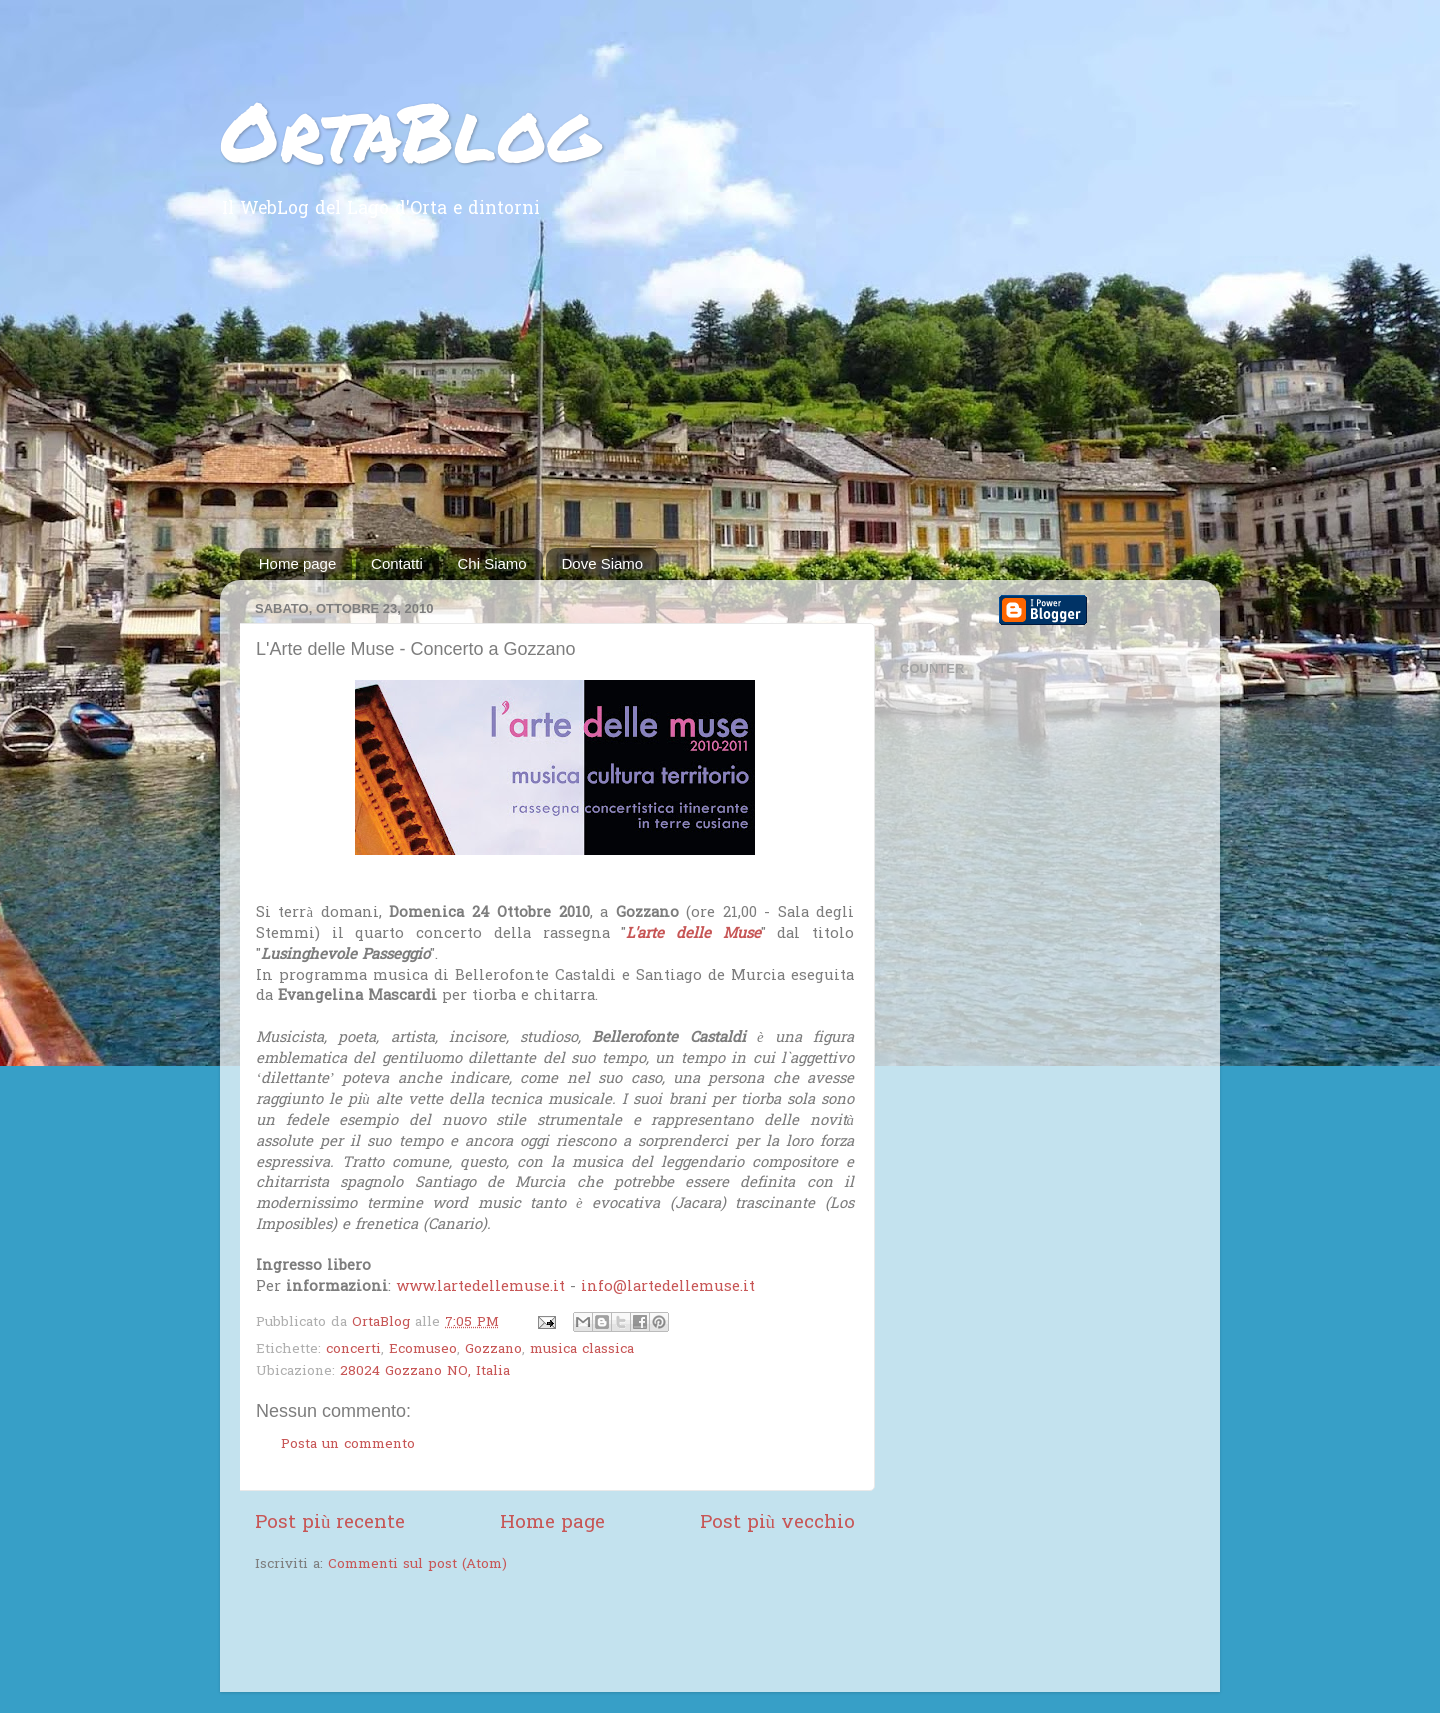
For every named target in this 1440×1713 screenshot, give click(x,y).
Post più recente (330, 1523)
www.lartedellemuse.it (480, 1287)
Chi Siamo (492, 563)
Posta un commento (348, 1445)
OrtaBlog (409, 130)
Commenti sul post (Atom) (417, 1565)
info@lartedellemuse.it (668, 1287)
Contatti (397, 563)
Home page (298, 563)
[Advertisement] (720, 398)
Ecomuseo (423, 1350)
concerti (353, 1350)
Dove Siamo (602, 563)
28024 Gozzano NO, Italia (425, 1372)
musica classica (582, 1350)
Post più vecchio (777, 1523)
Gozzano (493, 1350)
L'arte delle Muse (693, 934)
